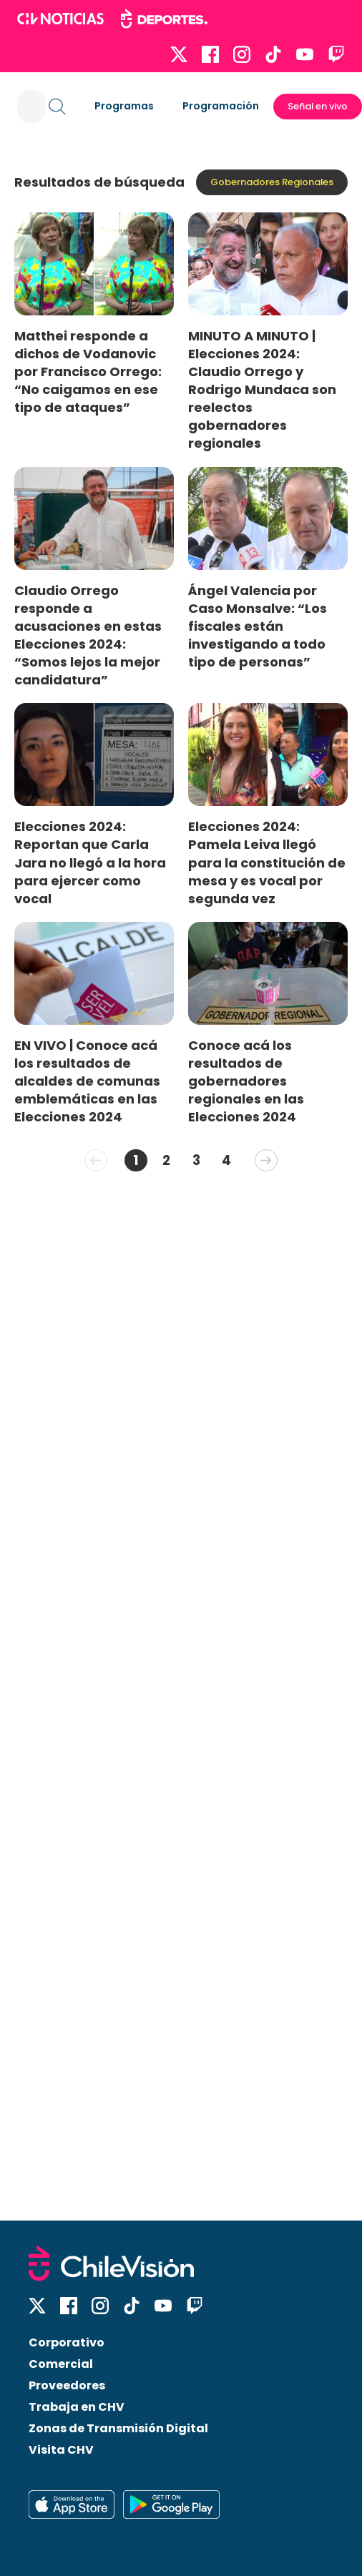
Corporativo (66, 2342)
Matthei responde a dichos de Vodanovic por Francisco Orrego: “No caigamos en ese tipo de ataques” (88, 372)
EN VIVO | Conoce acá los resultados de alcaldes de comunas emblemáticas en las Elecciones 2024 (87, 1081)
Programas (124, 106)
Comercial (61, 2364)
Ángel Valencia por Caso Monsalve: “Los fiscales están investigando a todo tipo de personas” (257, 626)
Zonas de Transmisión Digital (118, 2428)
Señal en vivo (318, 106)
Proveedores (67, 2385)
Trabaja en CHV (76, 2407)
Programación (220, 106)
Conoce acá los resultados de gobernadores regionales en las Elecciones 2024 (246, 1081)
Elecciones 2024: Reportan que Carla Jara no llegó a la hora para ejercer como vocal (90, 862)
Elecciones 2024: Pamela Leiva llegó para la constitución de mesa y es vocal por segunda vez (267, 862)
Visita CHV (61, 2450)
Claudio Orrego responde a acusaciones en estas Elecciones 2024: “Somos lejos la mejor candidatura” (88, 635)
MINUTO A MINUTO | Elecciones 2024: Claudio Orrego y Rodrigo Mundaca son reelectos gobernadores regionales (262, 390)
